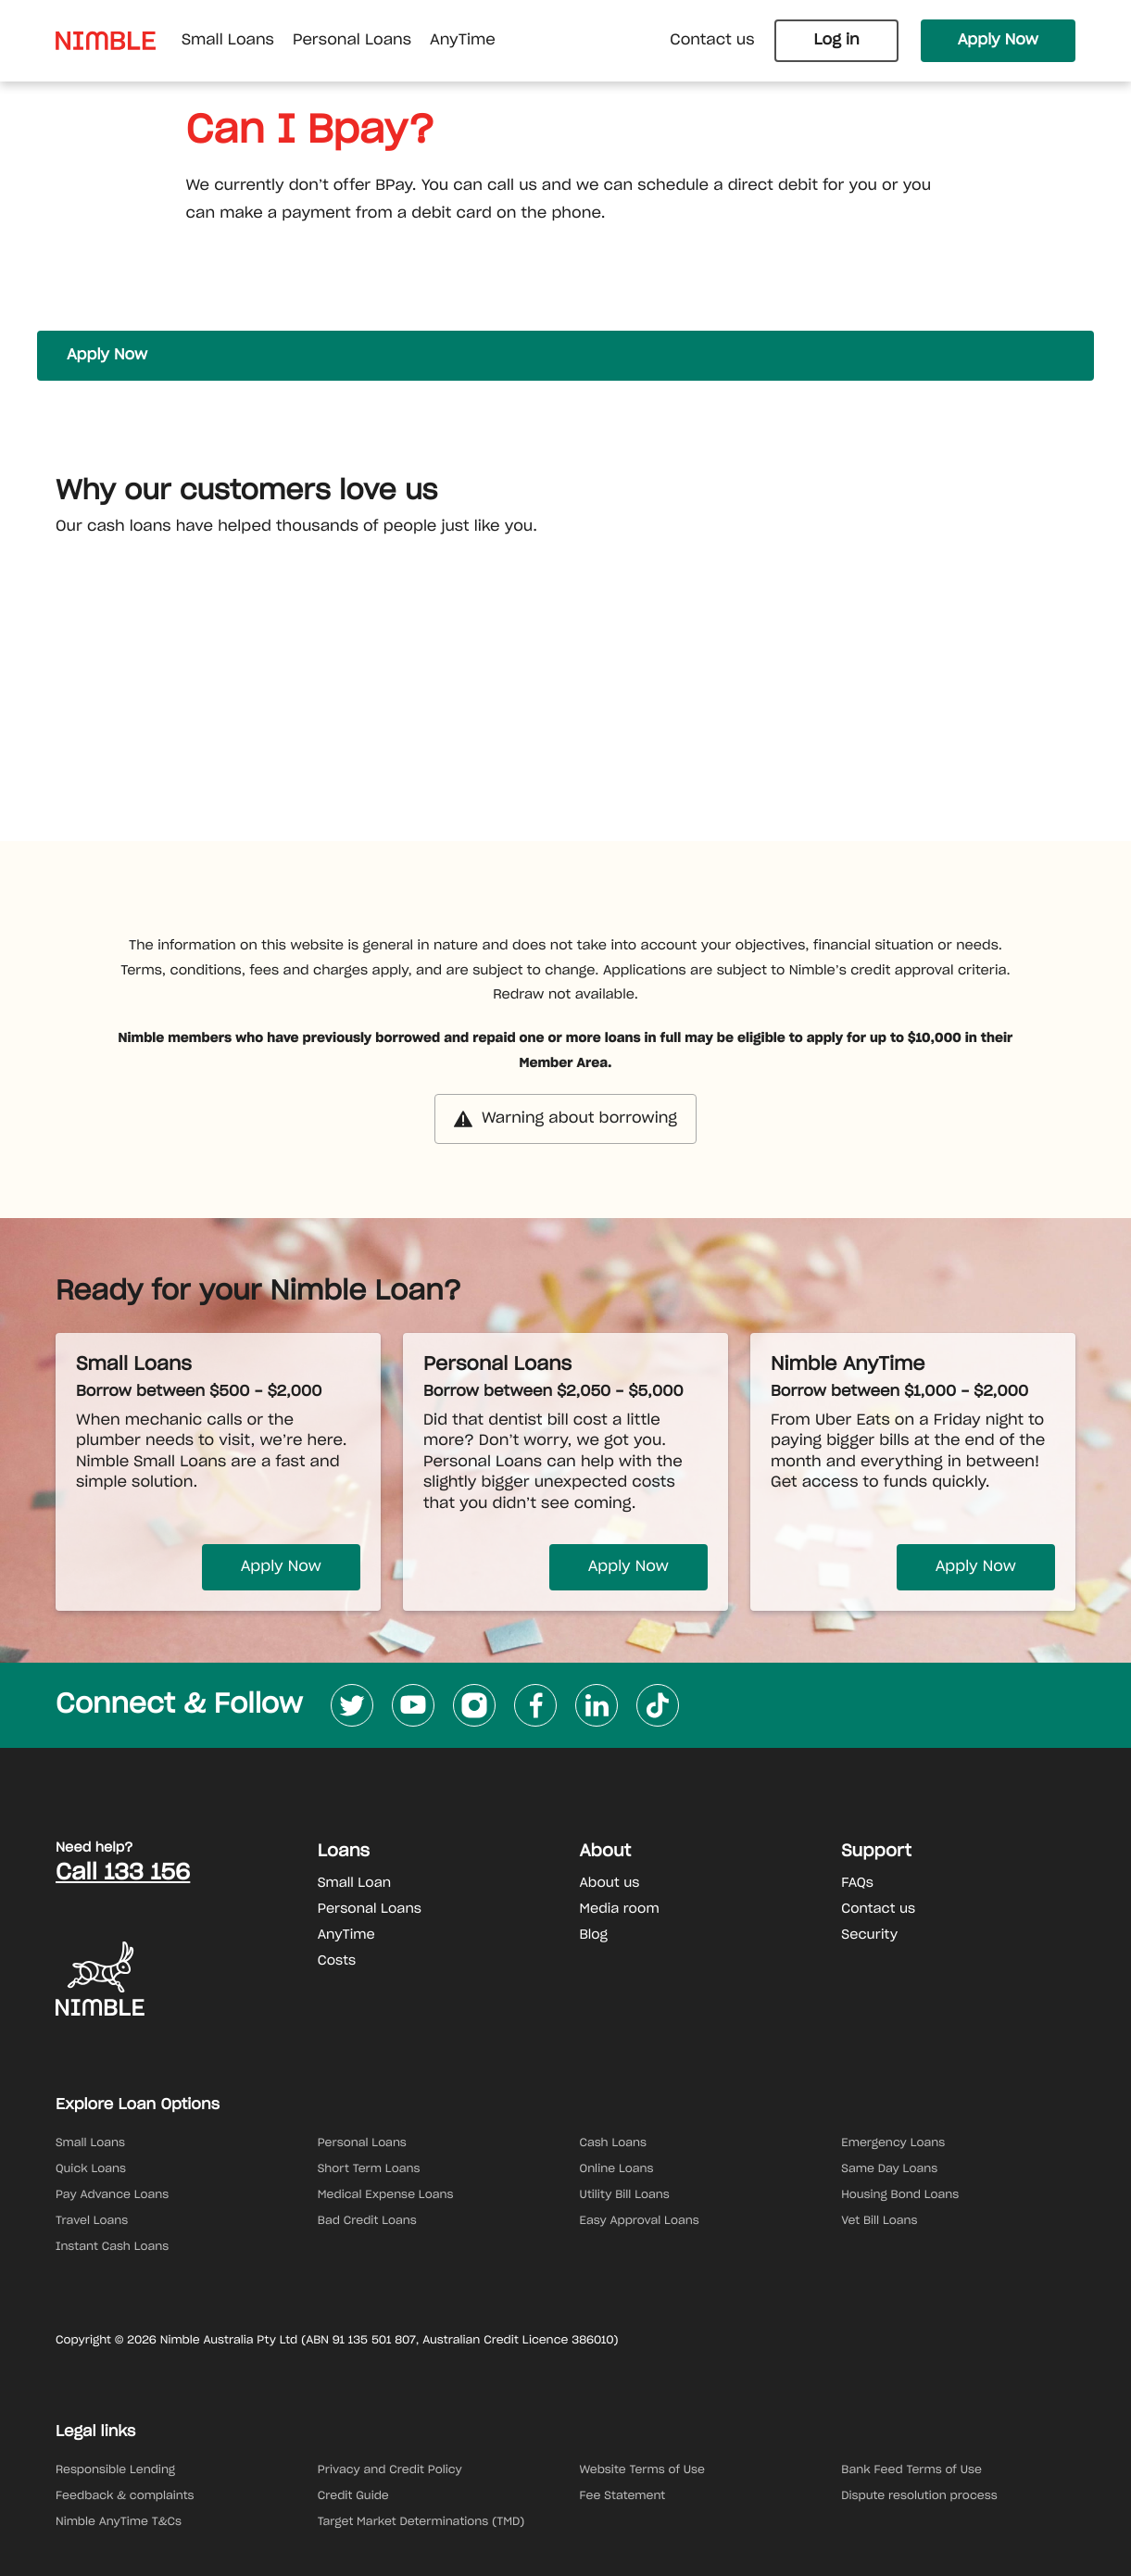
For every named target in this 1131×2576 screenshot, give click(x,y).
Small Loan (354, 1883)
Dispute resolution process (919, 2496)
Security (869, 1935)
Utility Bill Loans (625, 2195)
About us (610, 1883)
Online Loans (617, 2169)
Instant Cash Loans (112, 2247)
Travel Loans (92, 2221)
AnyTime (346, 1935)
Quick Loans (91, 2169)
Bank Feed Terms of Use (911, 2470)
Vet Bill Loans (879, 2221)
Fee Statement (623, 2496)
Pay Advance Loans (112, 2195)
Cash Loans (613, 2143)
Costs (337, 1960)
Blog (594, 1935)
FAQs (857, 1883)
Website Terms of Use (642, 2470)
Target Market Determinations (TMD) (421, 2522)
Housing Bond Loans (900, 2195)
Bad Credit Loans (367, 2221)
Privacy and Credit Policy (390, 2470)
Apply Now (998, 40)
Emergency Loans (893, 2143)
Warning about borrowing (565, 1119)
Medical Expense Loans (386, 2195)
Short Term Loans (369, 2169)
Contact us (712, 40)
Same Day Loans (889, 2169)
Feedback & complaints (125, 2496)
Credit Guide (353, 2496)
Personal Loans (369, 1909)
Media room (620, 1909)
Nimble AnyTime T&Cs (119, 2522)
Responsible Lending (115, 2470)
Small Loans (90, 2143)
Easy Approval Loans (639, 2221)
